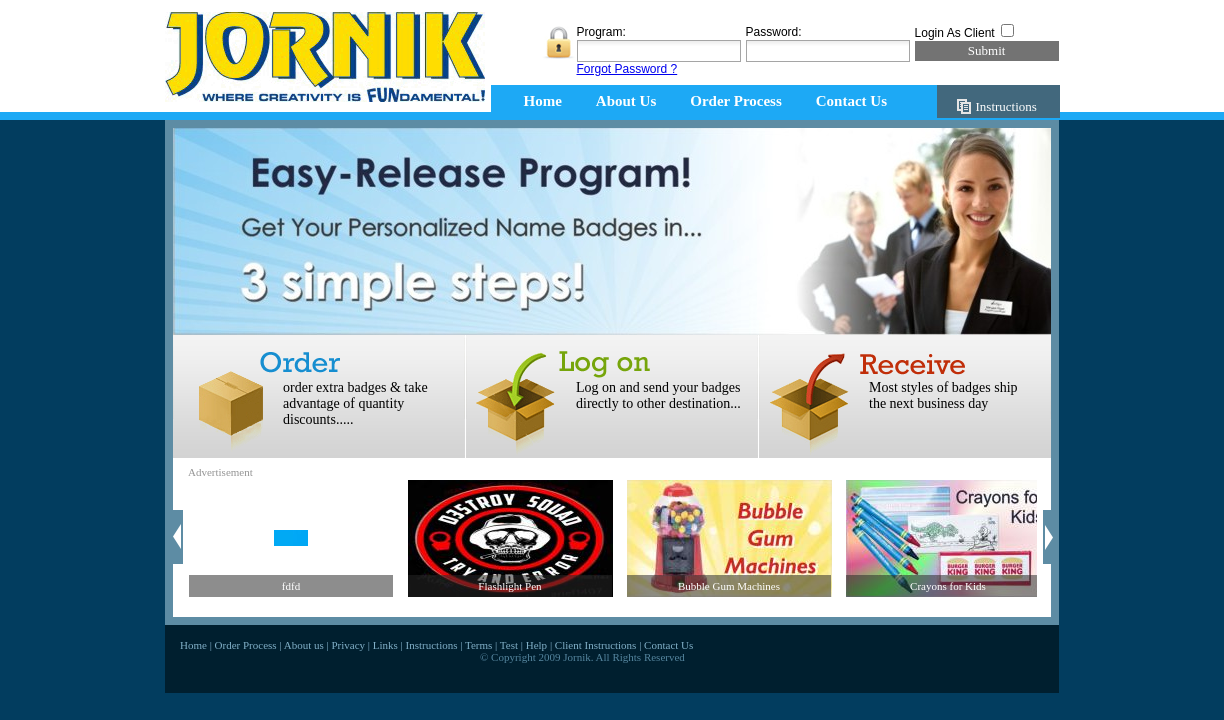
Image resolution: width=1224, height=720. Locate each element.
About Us (626, 101)
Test (509, 645)
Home (543, 101)
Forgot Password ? (627, 69)
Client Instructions (596, 645)
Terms (478, 645)
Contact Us (851, 101)
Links (385, 645)
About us (304, 645)
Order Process (736, 101)
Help (536, 645)
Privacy (348, 645)
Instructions (1006, 106)
